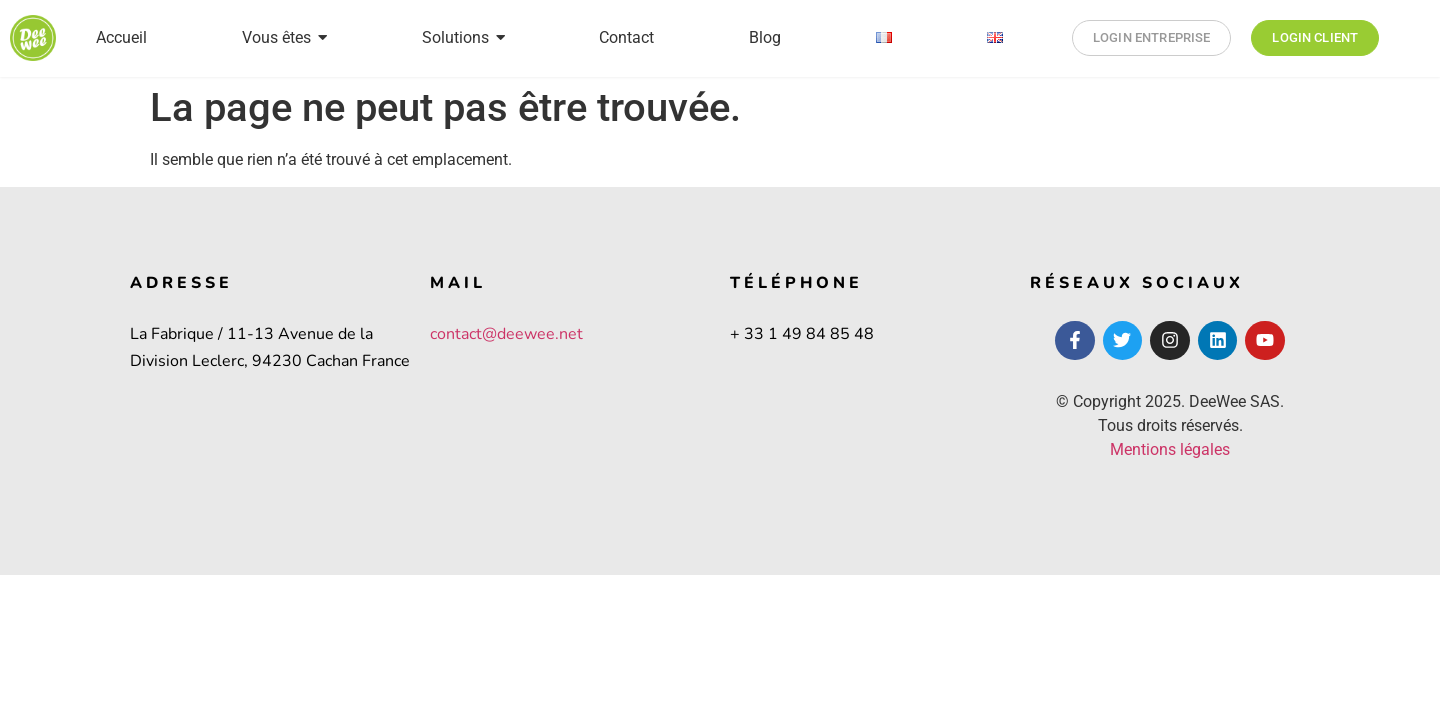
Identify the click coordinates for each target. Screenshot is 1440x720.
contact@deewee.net (506, 334)
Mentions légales (1170, 449)
